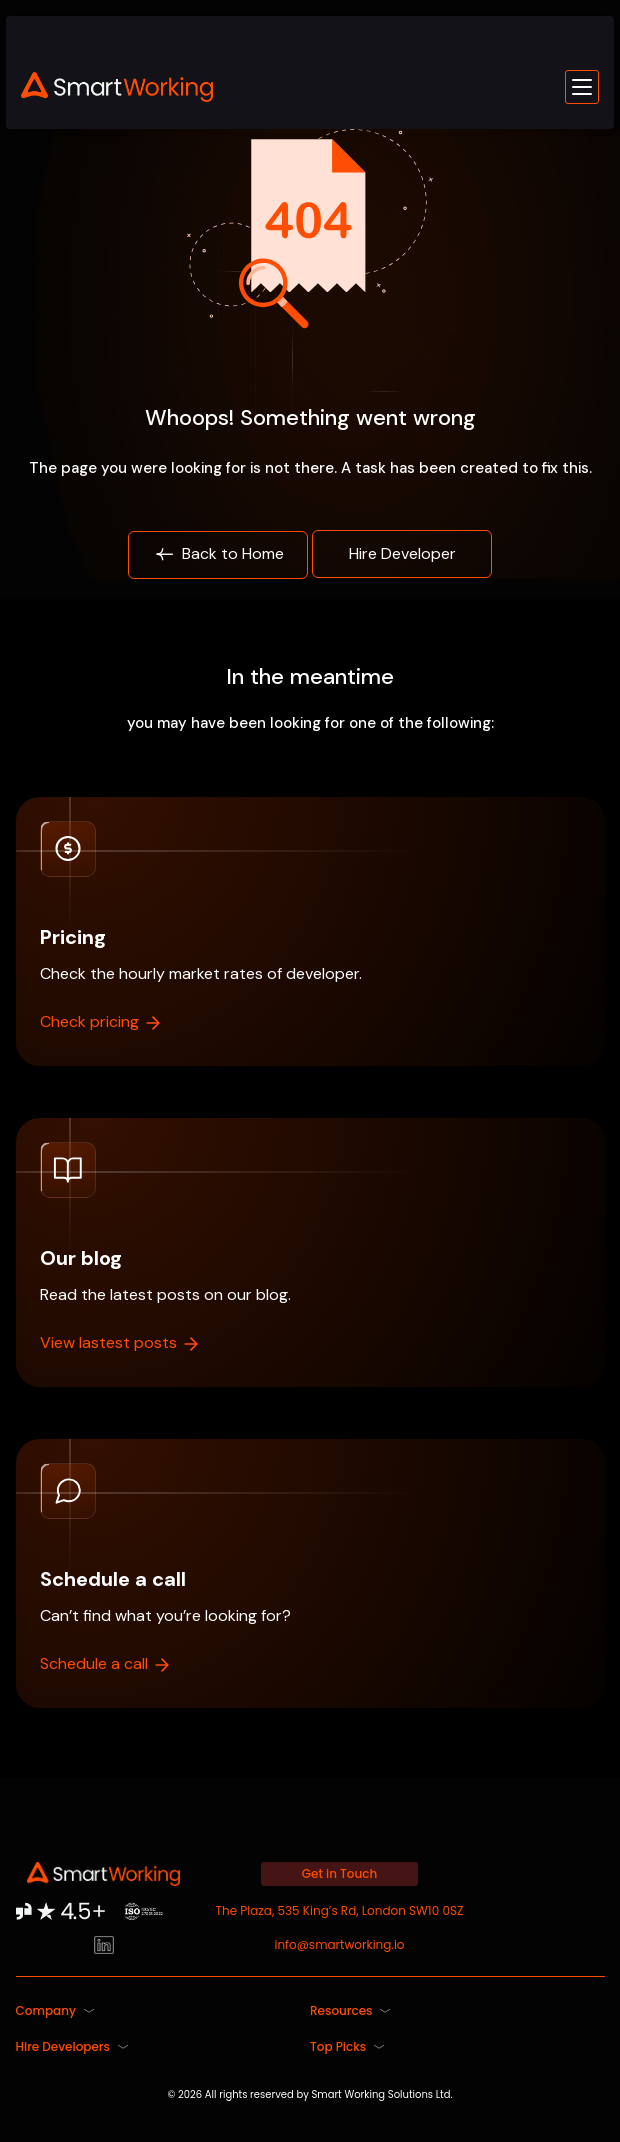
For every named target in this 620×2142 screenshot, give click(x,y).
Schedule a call (106, 1663)
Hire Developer (402, 553)
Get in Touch (340, 1873)
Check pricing (101, 1021)
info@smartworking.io (339, 1944)
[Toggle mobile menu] (582, 87)
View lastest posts (120, 1342)
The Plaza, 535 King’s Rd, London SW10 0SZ (340, 1910)
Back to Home (218, 554)
